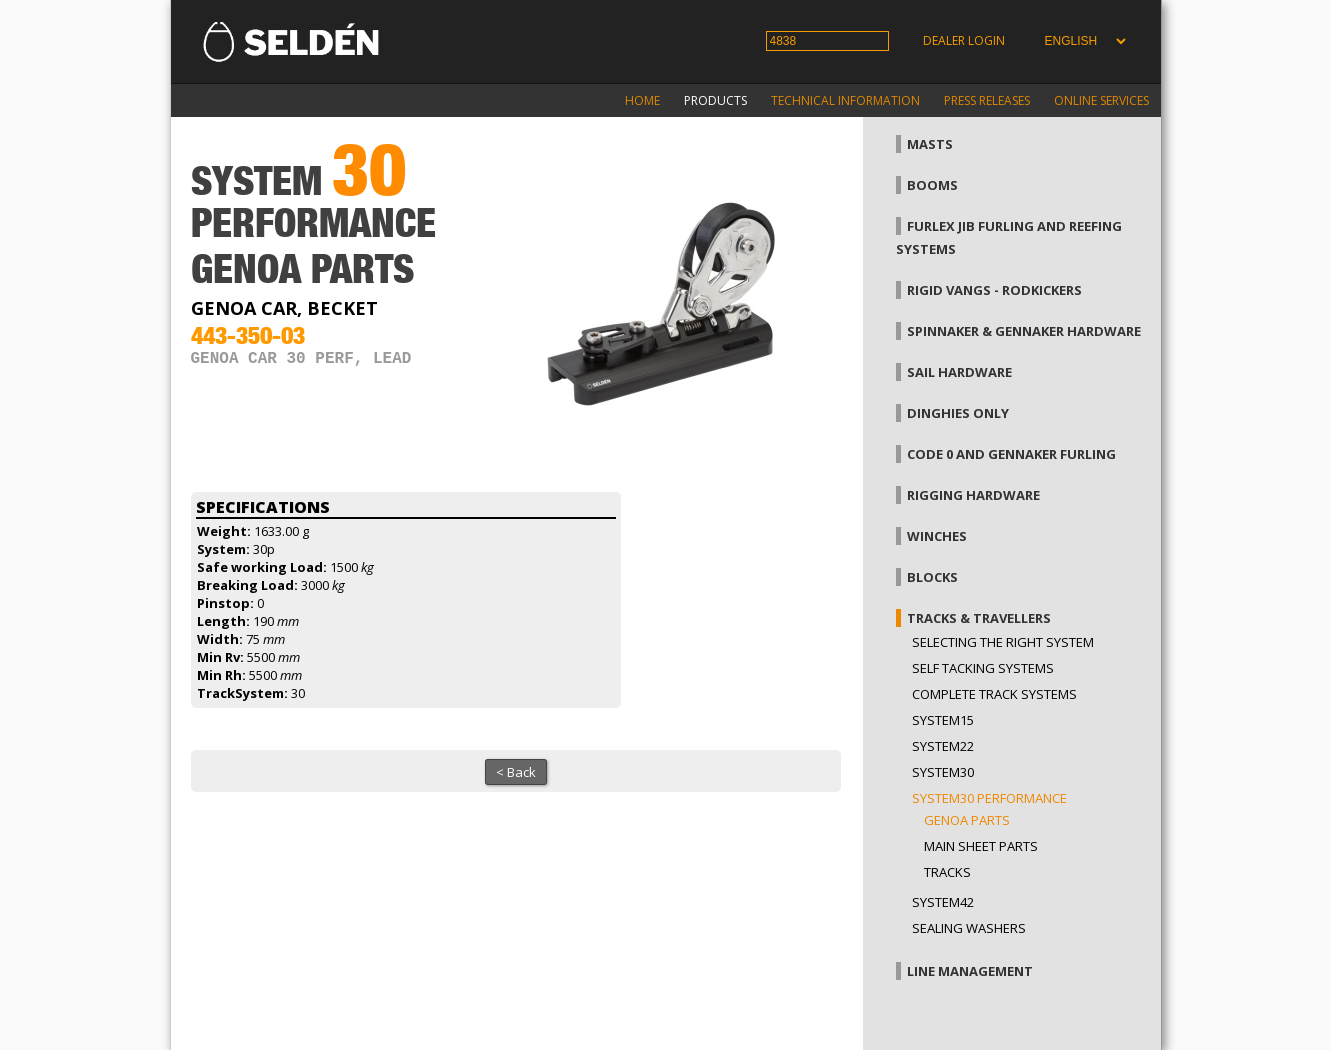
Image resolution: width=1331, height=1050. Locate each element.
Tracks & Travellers (979, 618)
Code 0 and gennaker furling (1011, 454)
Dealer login (964, 40)
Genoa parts (967, 820)
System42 (943, 902)
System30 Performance (989, 798)
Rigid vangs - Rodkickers (994, 290)
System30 (943, 772)
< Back (516, 772)
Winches (937, 536)
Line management (970, 971)
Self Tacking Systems (983, 668)
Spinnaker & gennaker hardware (1024, 331)
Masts (930, 144)
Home (642, 100)
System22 (943, 746)
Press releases (987, 100)
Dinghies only (958, 413)
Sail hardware (959, 372)
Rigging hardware (973, 495)
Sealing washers (969, 928)
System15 (943, 720)
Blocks (932, 577)
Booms (932, 185)
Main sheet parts (981, 846)
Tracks (947, 872)
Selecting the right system (1003, 642)
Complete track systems (994, 694)
